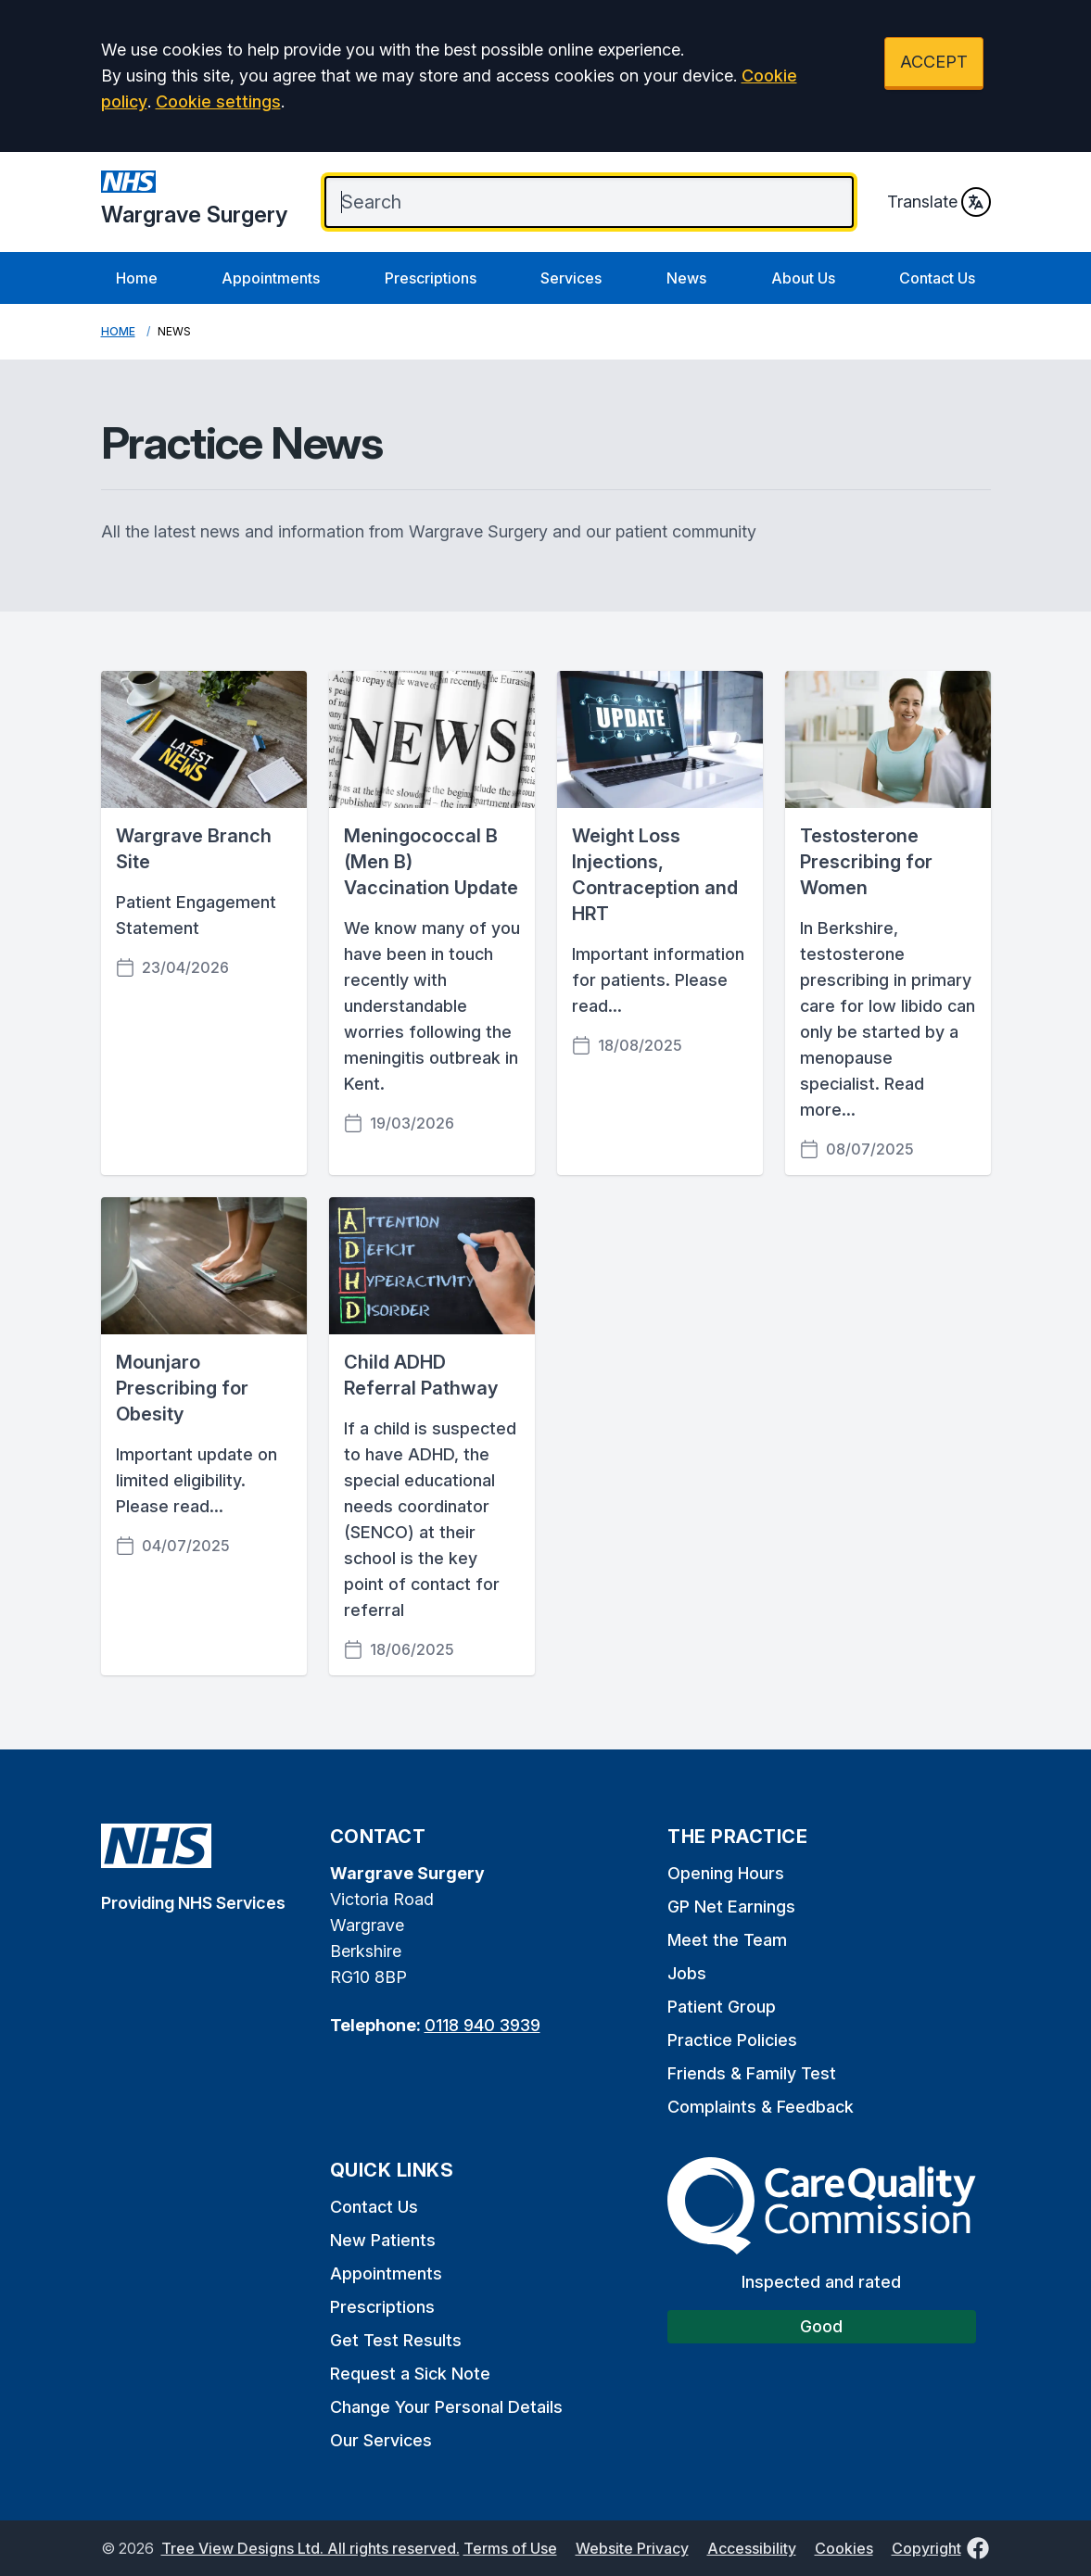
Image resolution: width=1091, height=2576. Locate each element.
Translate (939, 202)
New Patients (383, 2240)
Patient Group (721, 2006)
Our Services (381, 2440)
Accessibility (751, 2548)
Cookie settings (218, 101)
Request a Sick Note (410, 2373)
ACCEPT (934, 61)
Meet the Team (727, 1940)
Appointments (271, 278)
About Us (803, 278)
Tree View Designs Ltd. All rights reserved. (310, 2548)
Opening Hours (725, 1873)
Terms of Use (510, 2548)
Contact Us (937, 278)
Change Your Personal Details (446, 2407)
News (686, 278)
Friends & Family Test (751, 2073)
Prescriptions (430, 278)
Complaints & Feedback (760, 2106)
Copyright (926, 2548)
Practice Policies (732, 2040)
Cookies (844, 2548)
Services (571, 278)
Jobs (686, 1973)
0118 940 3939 (482, 2025)
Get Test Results (396, 2340)
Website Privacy (632, 2548)
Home (137, 278)
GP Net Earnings (731, 1906)
